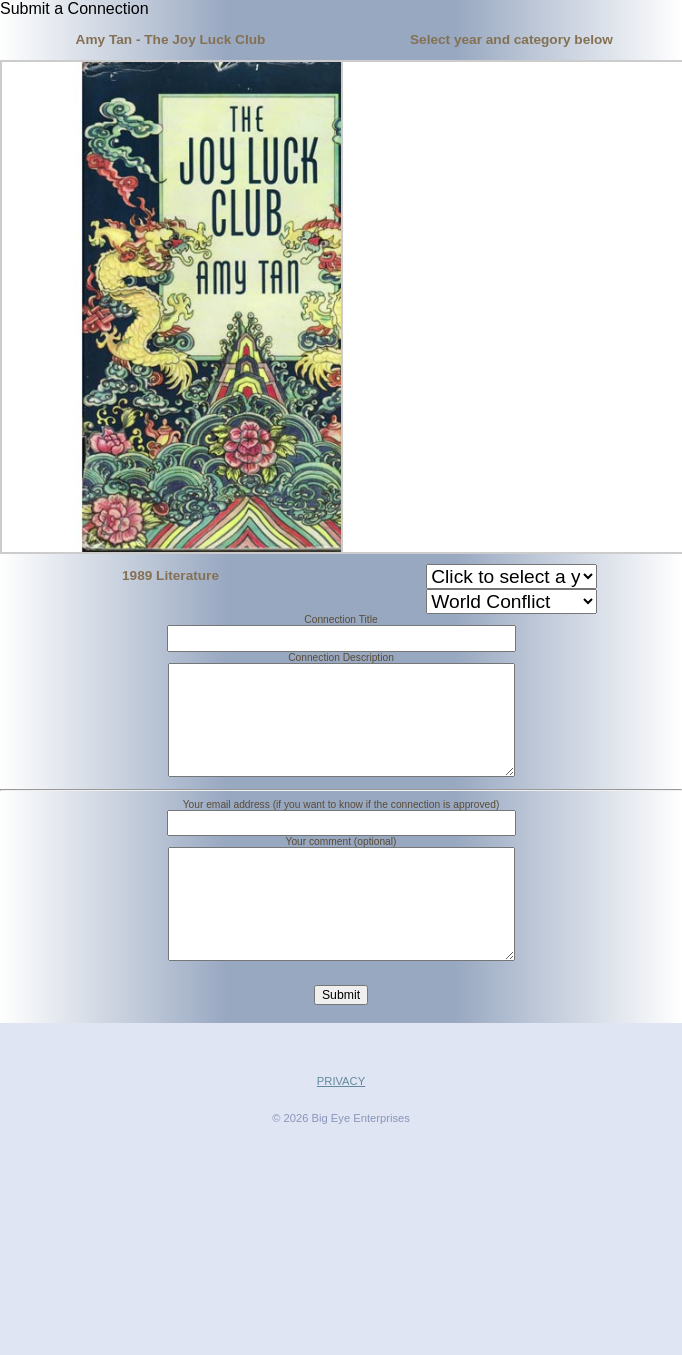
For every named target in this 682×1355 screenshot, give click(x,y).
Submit (341, 1043)
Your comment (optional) (341, 865)
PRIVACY (341, 1129)
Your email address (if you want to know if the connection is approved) (341, 828)
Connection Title (340, 619)
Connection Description (341, 657)
